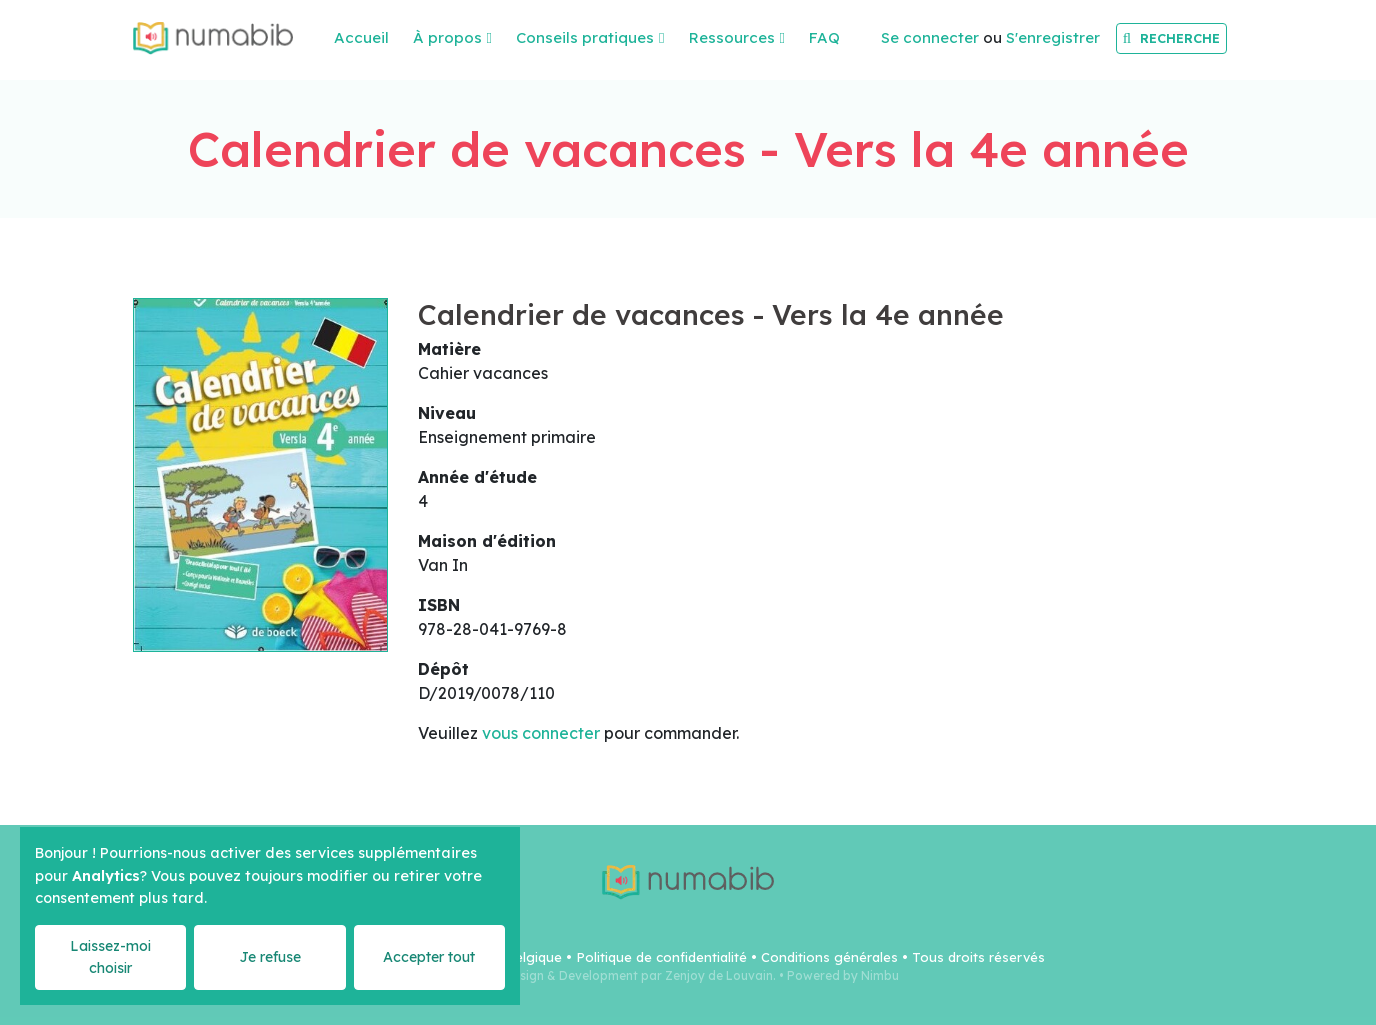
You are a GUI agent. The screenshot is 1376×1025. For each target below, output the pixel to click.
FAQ (824, 37)
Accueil (361, 37)
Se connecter (930, 37)
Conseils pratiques (585, 37)
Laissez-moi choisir (110, 956)
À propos (447, 37)
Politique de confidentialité (661, 957)
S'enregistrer (1053, 37)
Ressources (732, 37)
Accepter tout (429, 957)
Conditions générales (829, 957)
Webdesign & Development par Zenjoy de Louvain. (627, 975)
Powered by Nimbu (843, 975)
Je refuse (270, 957)
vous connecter (541, 733)
